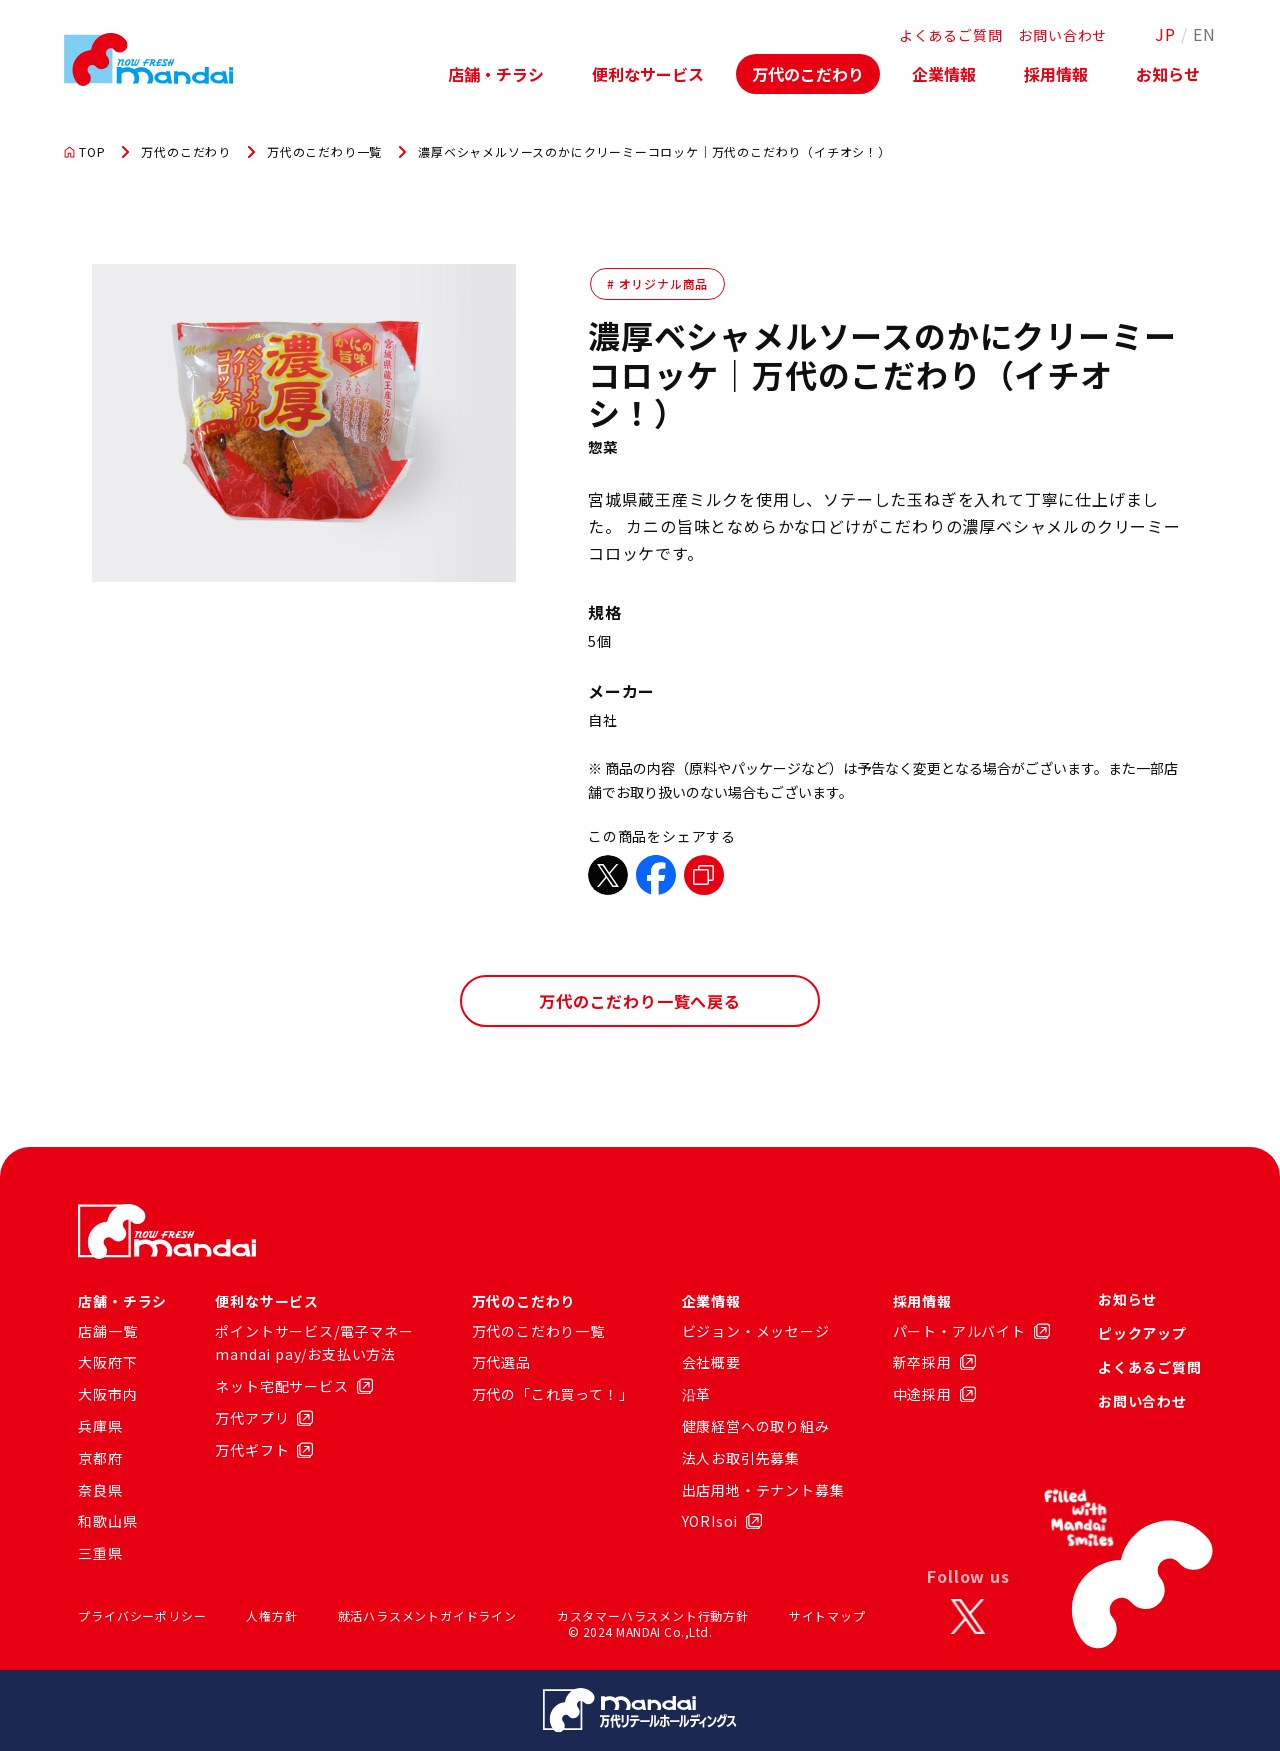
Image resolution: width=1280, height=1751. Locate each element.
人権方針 (271, 1615)
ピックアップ (1142, 1333)
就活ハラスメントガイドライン (427, 1615)
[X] (968, 1616)
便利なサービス (648, 74)
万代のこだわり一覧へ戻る (640, 1001)
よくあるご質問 (951, 35)
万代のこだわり (808, 74)
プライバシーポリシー (142, 1615)
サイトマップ (827, 1615)
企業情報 (944, 74)
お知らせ (1168, 74)
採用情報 (1056, 74)
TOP (84, 152)
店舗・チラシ (496, 74)
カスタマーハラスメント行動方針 (653, 1615)
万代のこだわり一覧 (324, 152)
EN (1204, 34)
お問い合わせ (1062, 35)
